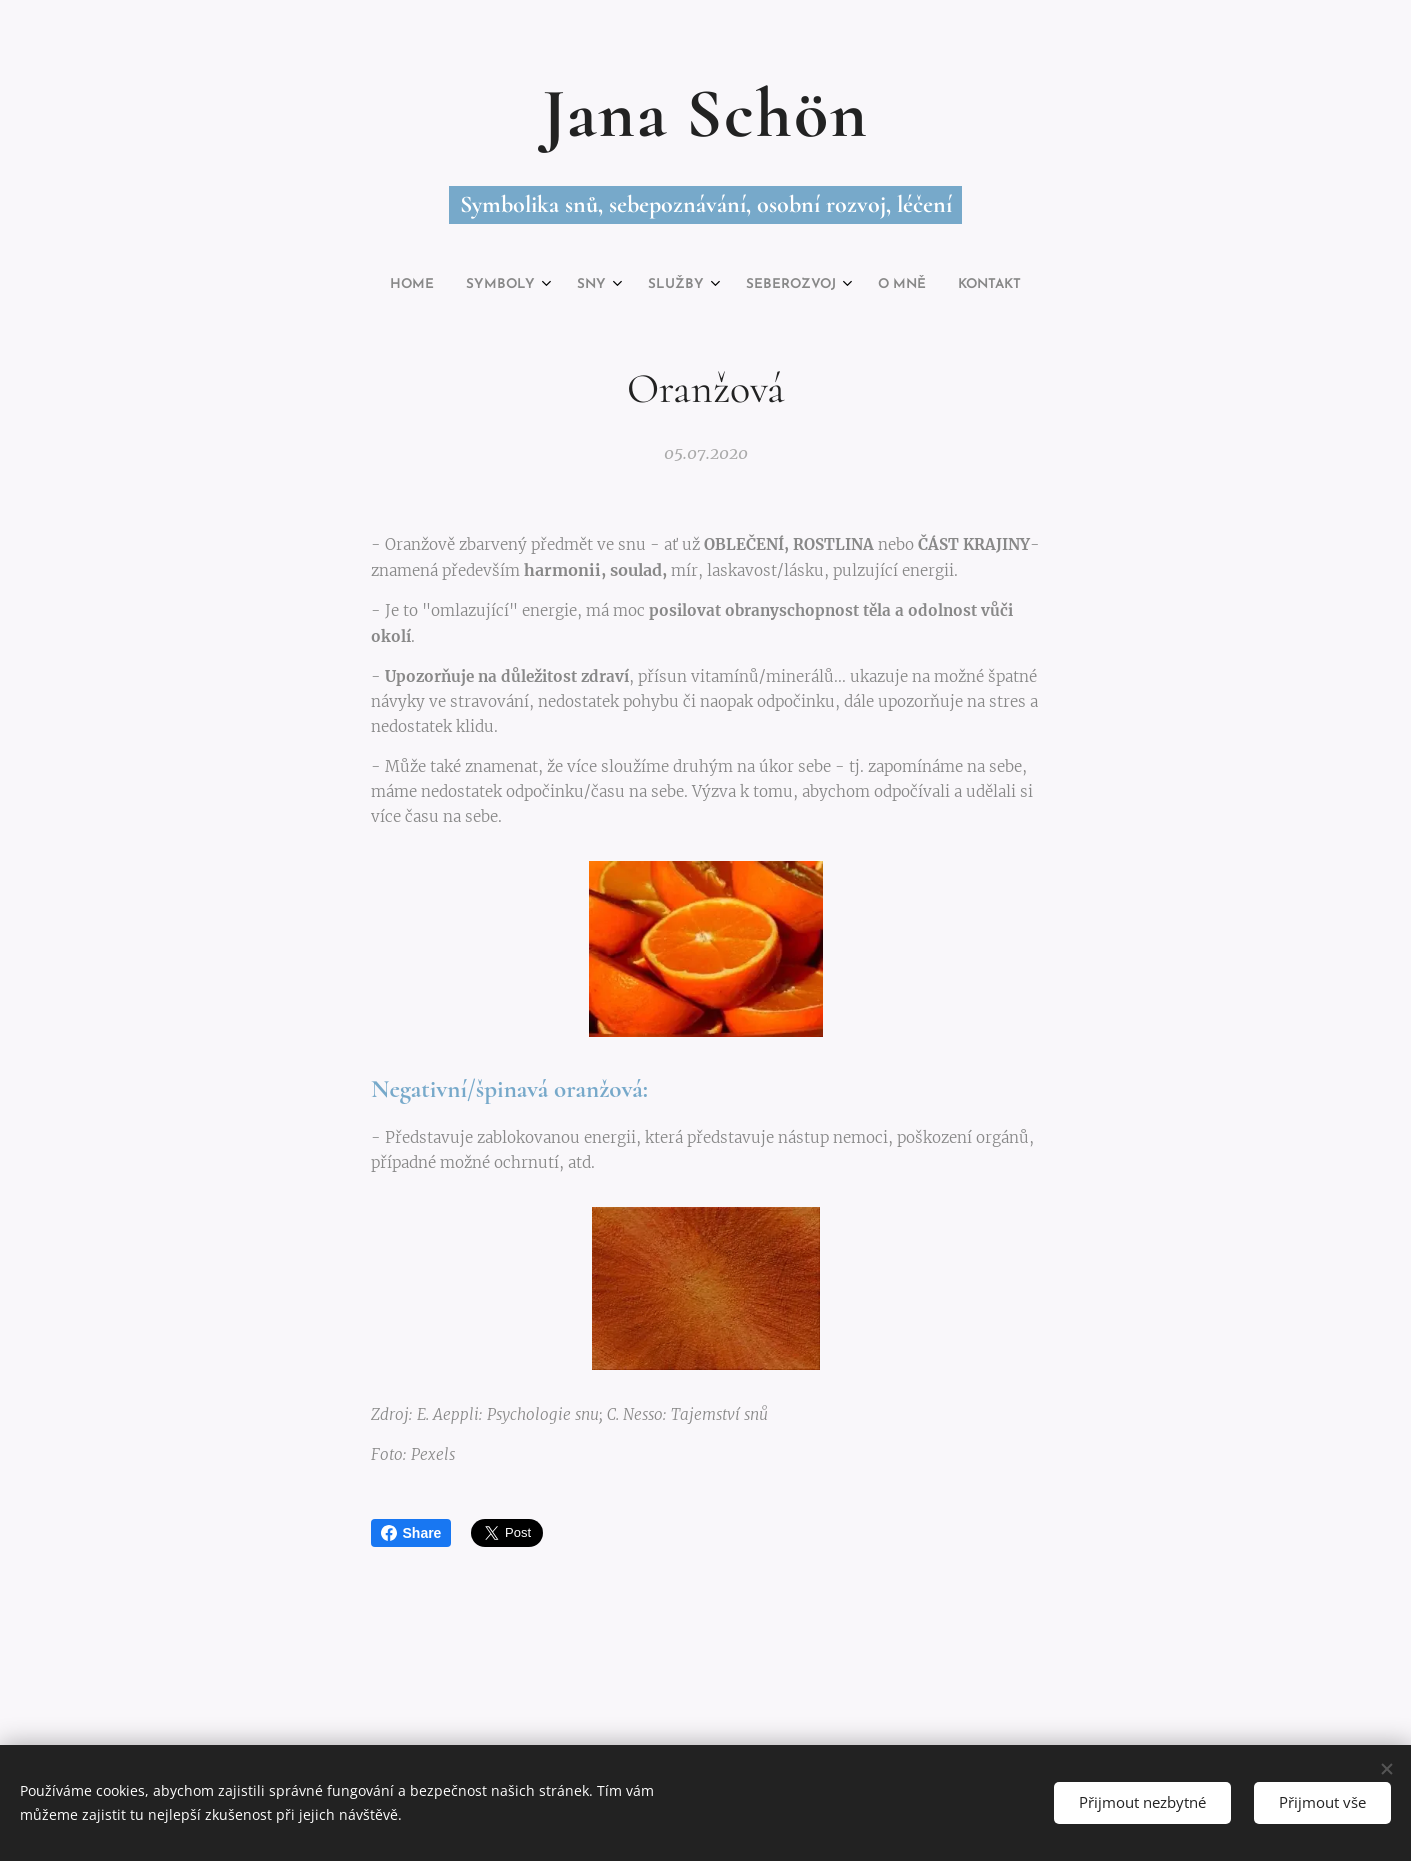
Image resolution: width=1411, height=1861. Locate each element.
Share (411, 1533)
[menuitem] (598, 285)
